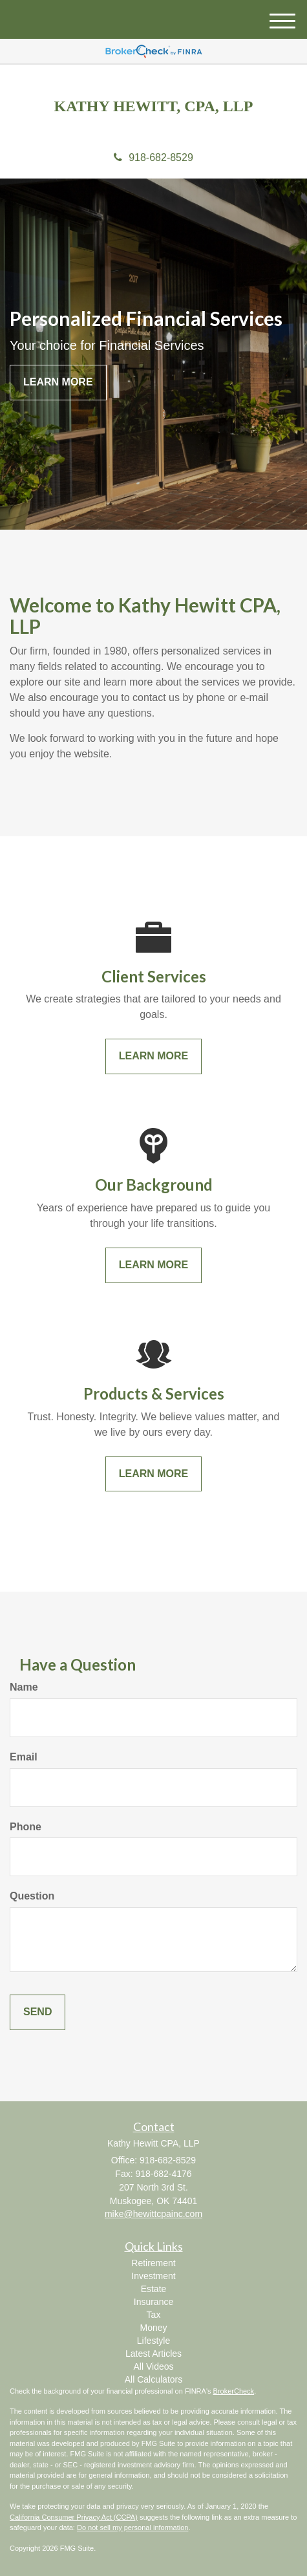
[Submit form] (37, 2012)
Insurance (153, 2302)
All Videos (153, 2366)
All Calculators (153, 2379)
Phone (25, 1826)
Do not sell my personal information (132, 2527)
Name (24, 1687)
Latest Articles (153, 2353)
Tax (154, 2315)
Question (32, 1895)
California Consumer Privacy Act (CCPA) (74, 2517)
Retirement (153, 2263)
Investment (153, 2276)
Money (153, 2327)
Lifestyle (153, 2340)
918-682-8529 (153, 157)
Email (23, 1756)
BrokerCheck (234, 2391)
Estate (154, 2289)
